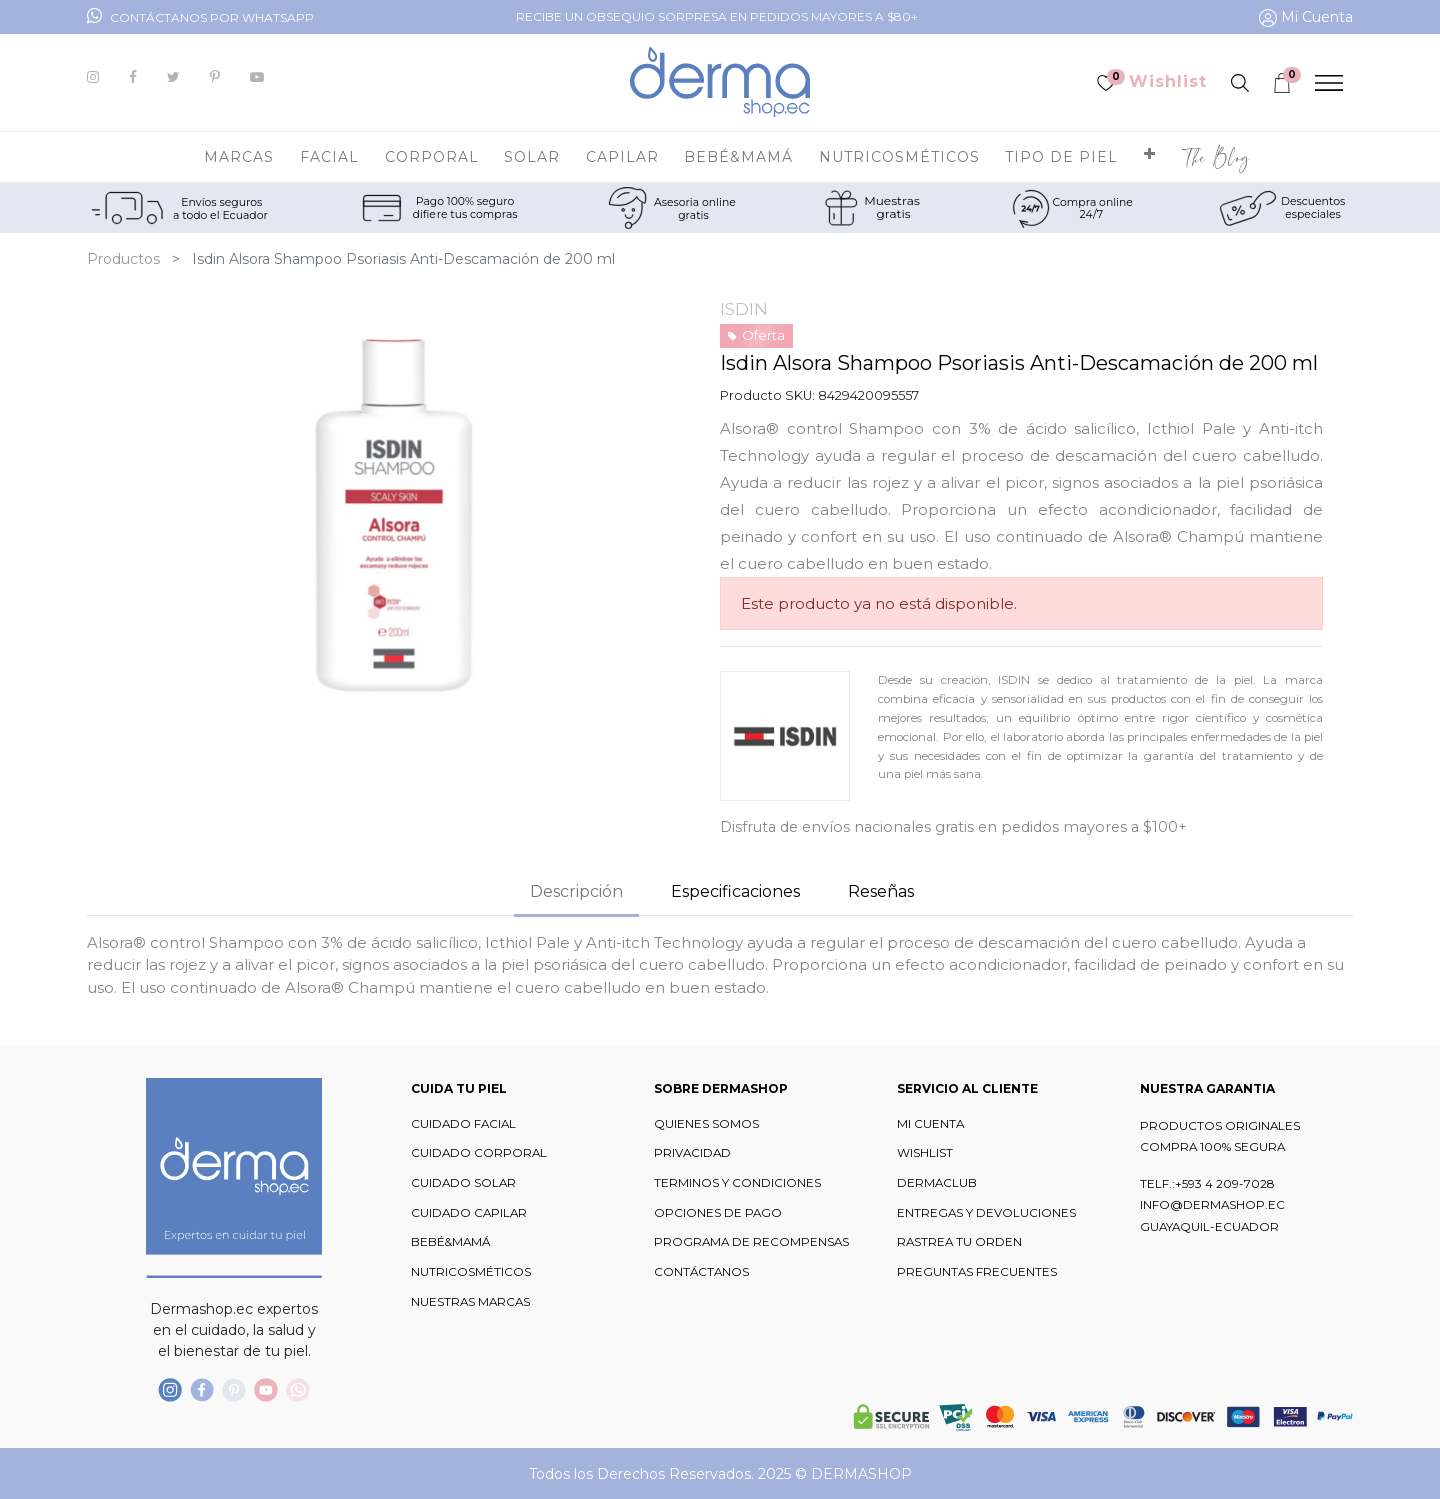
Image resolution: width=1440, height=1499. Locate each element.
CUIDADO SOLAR (463, 1183)
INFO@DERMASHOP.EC (1212, 1205)
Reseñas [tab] (881, 891)
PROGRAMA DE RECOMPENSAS (751, 1242)
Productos (123, 259)
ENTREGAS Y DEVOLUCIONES (986, 1213)
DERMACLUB (937, 1183)
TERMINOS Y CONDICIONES (737, 1183)
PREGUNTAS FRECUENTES (977, 1272)
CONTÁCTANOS (701, 1272)
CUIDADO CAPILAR (469, 1213)
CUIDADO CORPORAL (479, 1153)
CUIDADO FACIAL (463, 1124)
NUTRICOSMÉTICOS (471, 1272)
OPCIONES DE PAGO (718, 1213)
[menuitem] (1216, 157)
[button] (1150, 157)
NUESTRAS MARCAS (470, 1302)
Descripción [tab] (576, 891)
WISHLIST (925, 1153)
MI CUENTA (930, 1124)
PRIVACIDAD (692, 1153)
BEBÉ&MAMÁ (450, 1242)
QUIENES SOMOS (706, 1124)
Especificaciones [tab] (735, 891)
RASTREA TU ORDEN (959, 1242)
